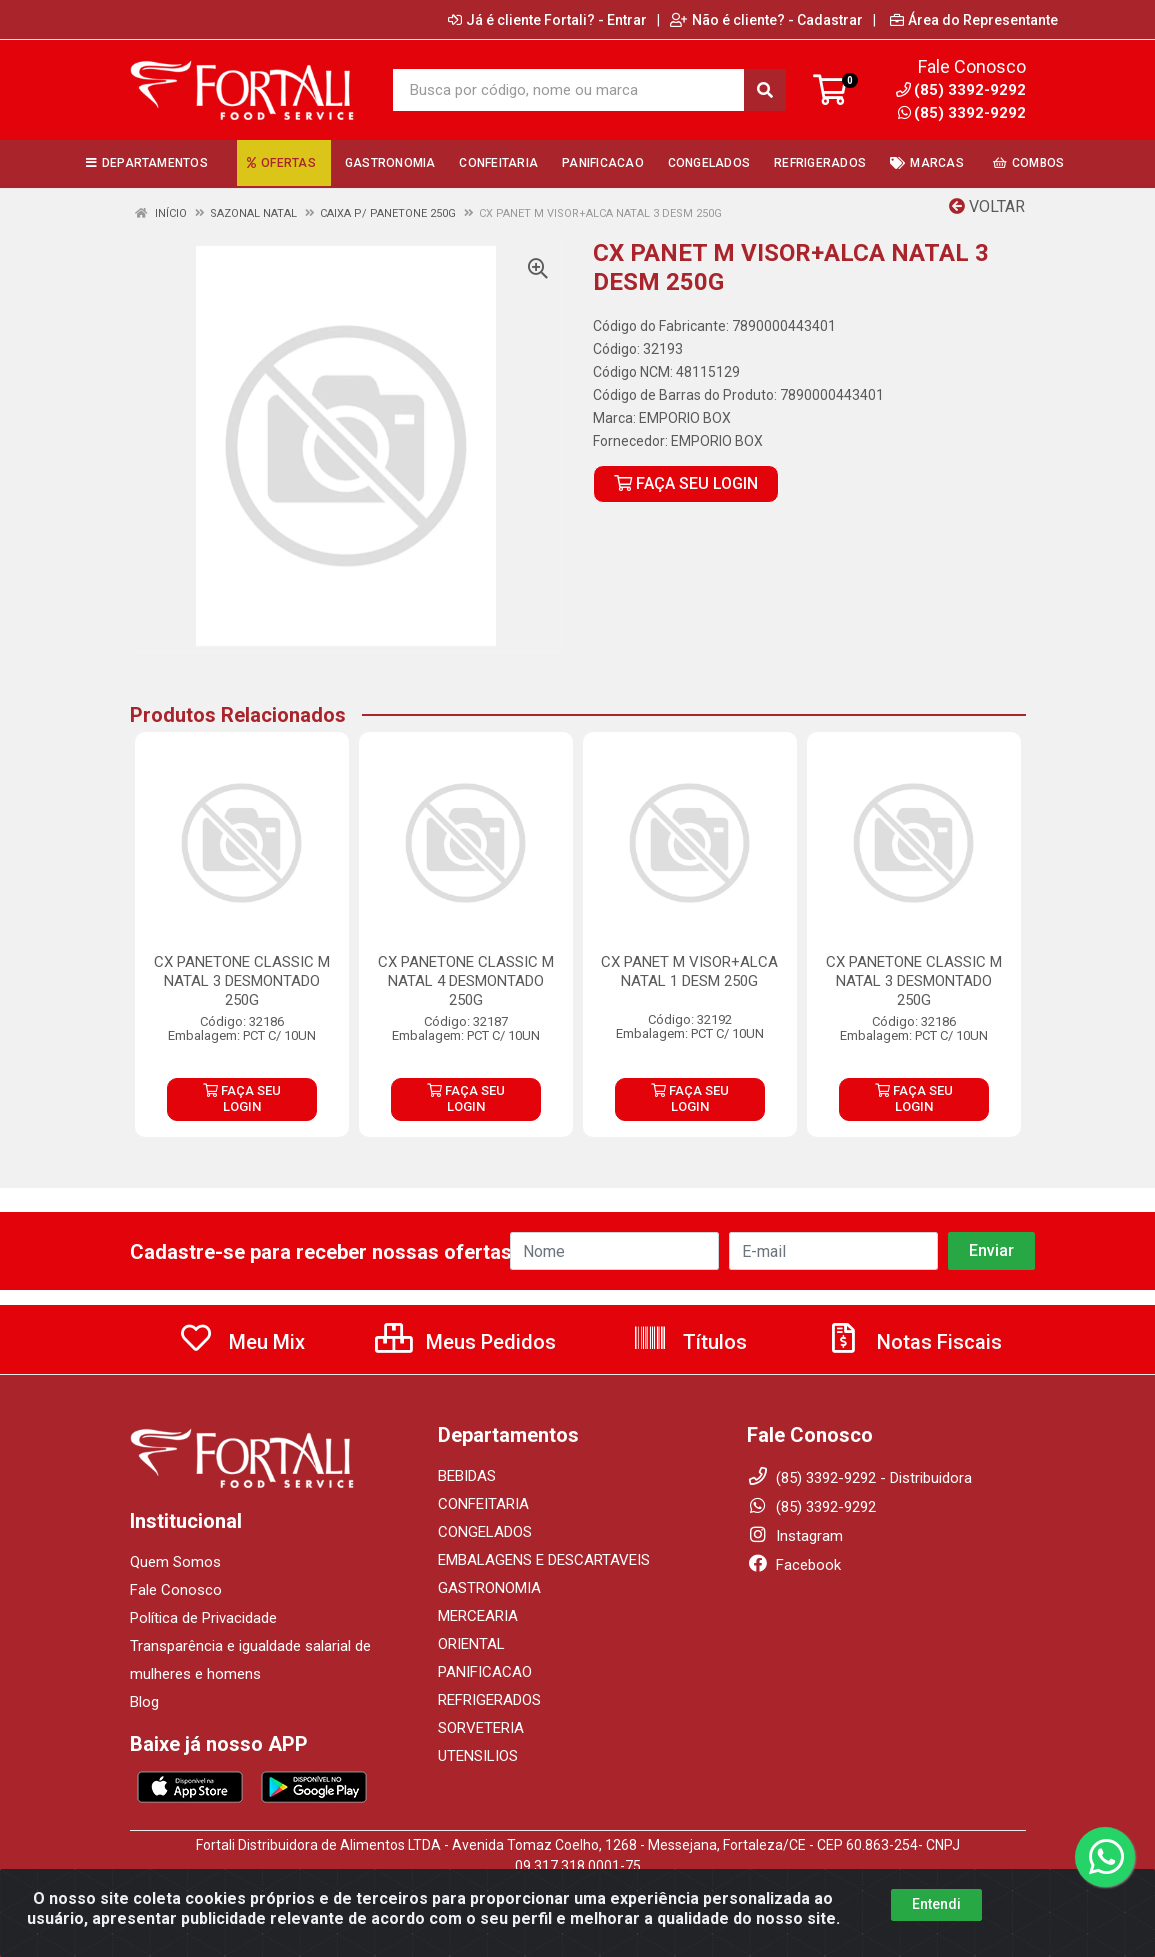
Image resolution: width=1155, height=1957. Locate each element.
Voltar (987, 206)
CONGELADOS (485, 1532)
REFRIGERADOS (489, 1700)
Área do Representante (974, 20)
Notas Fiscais (914, 1342)
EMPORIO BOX (685, 418)
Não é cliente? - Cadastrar (766, 20)
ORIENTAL (471, 1644)
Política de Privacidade (203, 1618)
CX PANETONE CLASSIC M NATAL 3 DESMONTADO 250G (242, 981)
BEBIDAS (467, 1476)
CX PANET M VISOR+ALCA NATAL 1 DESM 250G (689, 971)
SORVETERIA (481, 1728)
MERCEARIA (478, 1616)
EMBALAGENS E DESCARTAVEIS (544, 1560)
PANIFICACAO (485, 1672)
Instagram (795, 1536)
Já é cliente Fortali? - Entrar (547, 20)
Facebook (794, 1565)
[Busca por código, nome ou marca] (569, 90)
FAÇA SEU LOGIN (686, 483)
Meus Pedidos (465, 1342)
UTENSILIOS (478, 1756)
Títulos (689, 1342)
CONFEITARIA (483, 1504)
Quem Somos (175, 1562)
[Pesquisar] (765, 90)
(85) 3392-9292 (962, 113)
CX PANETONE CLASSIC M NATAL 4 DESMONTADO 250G (466, 981)
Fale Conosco (176, 1590)
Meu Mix (241, 1342)
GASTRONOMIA (489, 1588)
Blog (144, 1702)
